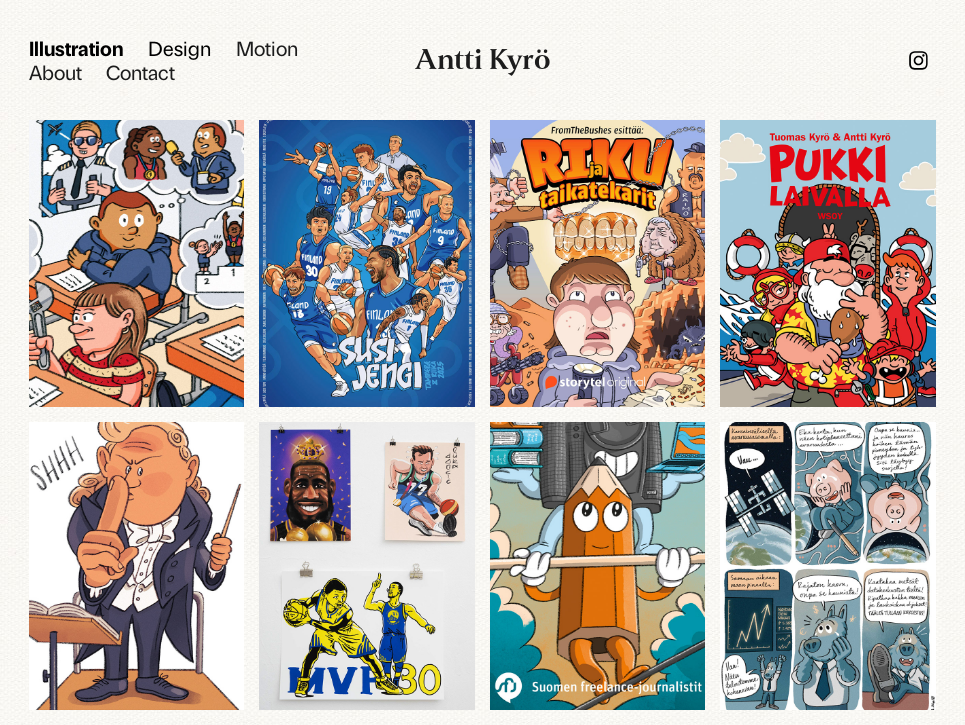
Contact (140, 71)
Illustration (76, 47)
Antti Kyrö (483, 59)
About (55, 71)
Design (179, 47)
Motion (267, 47)
